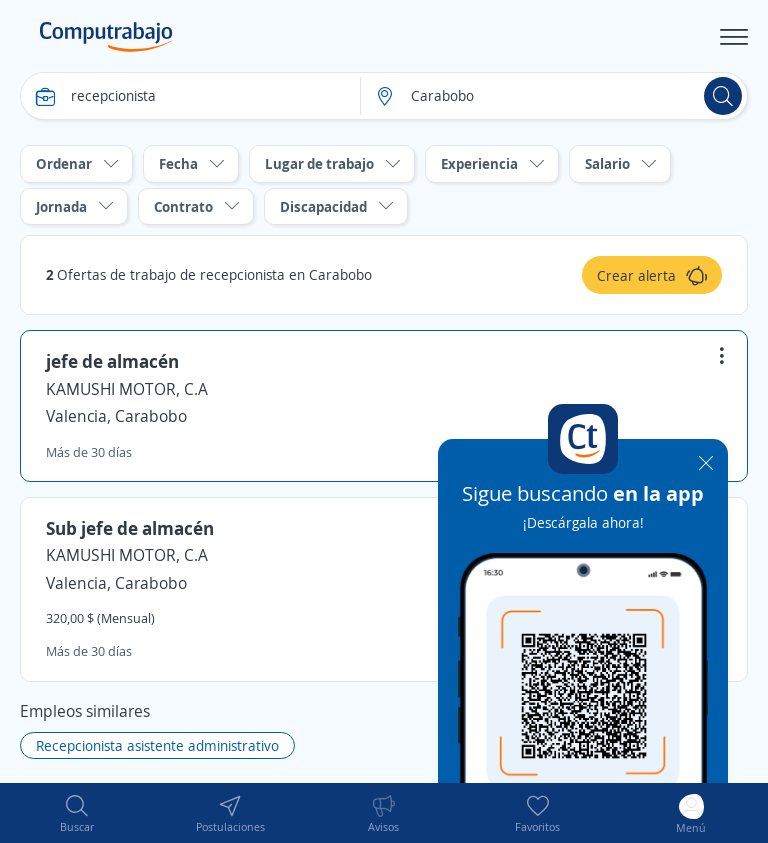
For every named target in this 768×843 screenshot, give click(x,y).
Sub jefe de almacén (130, 528)
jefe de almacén (112, 361)
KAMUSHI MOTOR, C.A (127, 389)
